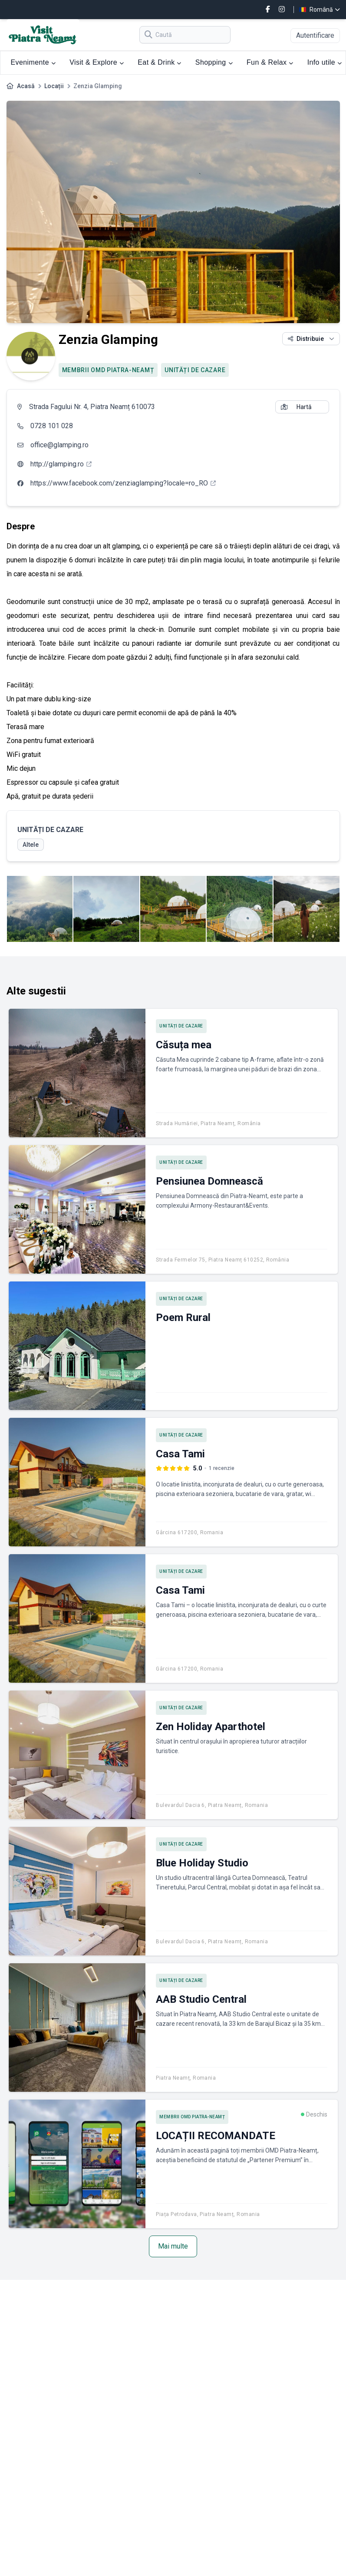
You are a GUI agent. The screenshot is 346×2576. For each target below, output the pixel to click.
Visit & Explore (96, 62)
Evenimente (33, 62)
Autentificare (315, 35)
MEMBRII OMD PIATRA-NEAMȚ (108, 370)
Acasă (26, 86)
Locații (54, 86)
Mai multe (173, 2246)
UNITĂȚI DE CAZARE (195, 370)
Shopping (214, 62)
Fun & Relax (270, 62)
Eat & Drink (159, 62)
